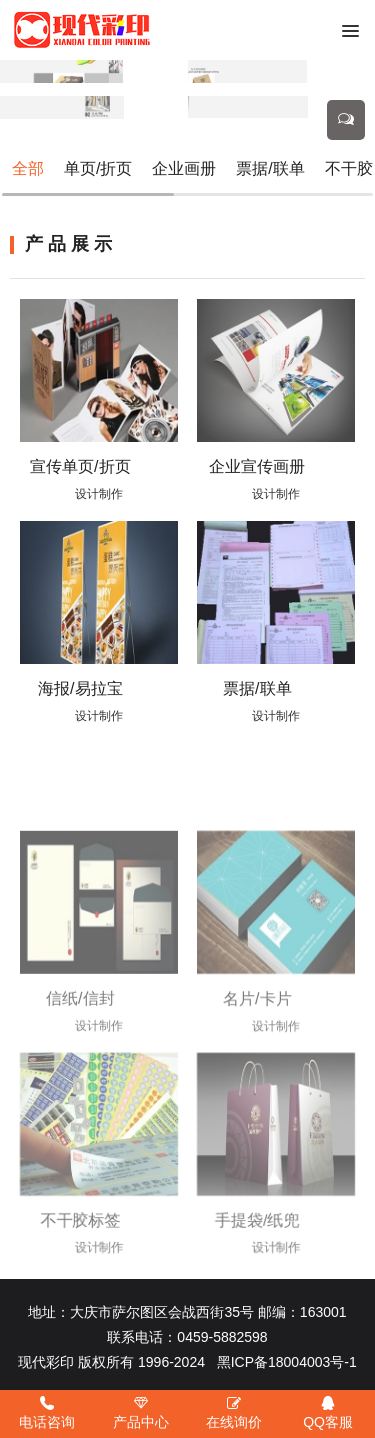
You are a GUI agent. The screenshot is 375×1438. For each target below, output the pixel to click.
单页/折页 (98, 168)
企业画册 (184, 168)
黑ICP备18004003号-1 (287, 1362)
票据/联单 (270, 168)
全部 (28, 168)
